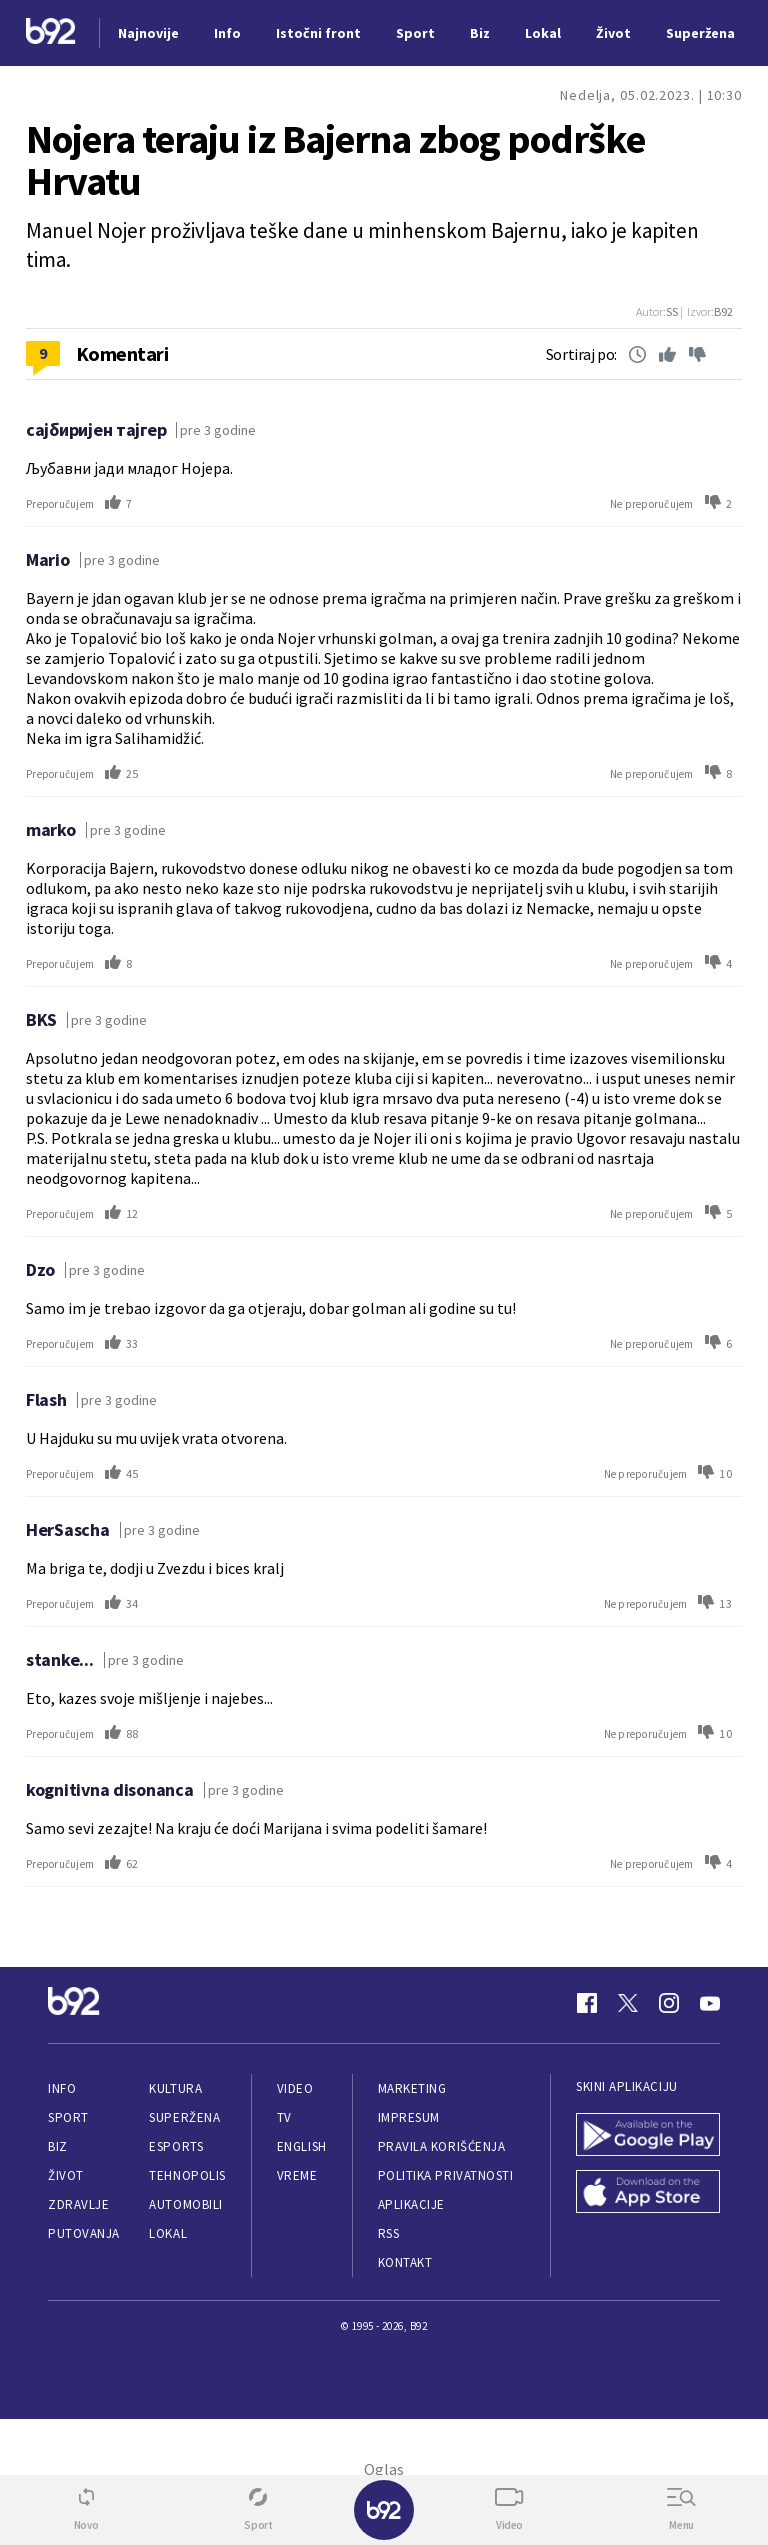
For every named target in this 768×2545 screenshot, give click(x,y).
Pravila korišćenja (442, 2146)
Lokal (168, 2233)
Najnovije (148, 33)
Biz (58, 2146)
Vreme (297, 2175)
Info (62, 2088)
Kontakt (405, 2262)
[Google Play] (648, 2136)
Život (66, 2175)
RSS (389, 2233)
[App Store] (648, 2193)
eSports (176, 2146)
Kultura (175, 2088)
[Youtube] (710, 2003)
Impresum (409, 2117)
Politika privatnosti (446, 2175)
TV (284, 2117)
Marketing (412, 2088)
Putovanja (84, 2233)
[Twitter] (628, 2003)
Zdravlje (78, 2204)
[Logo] (51, 33)
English (302, 2146)
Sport (68, 2117)
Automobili (185, 2204)
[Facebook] (587, 2003)
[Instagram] (669, 2003)
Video (295, 2088)
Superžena (184, 2117)
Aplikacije (411, 2204)
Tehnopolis (187, 2175)
